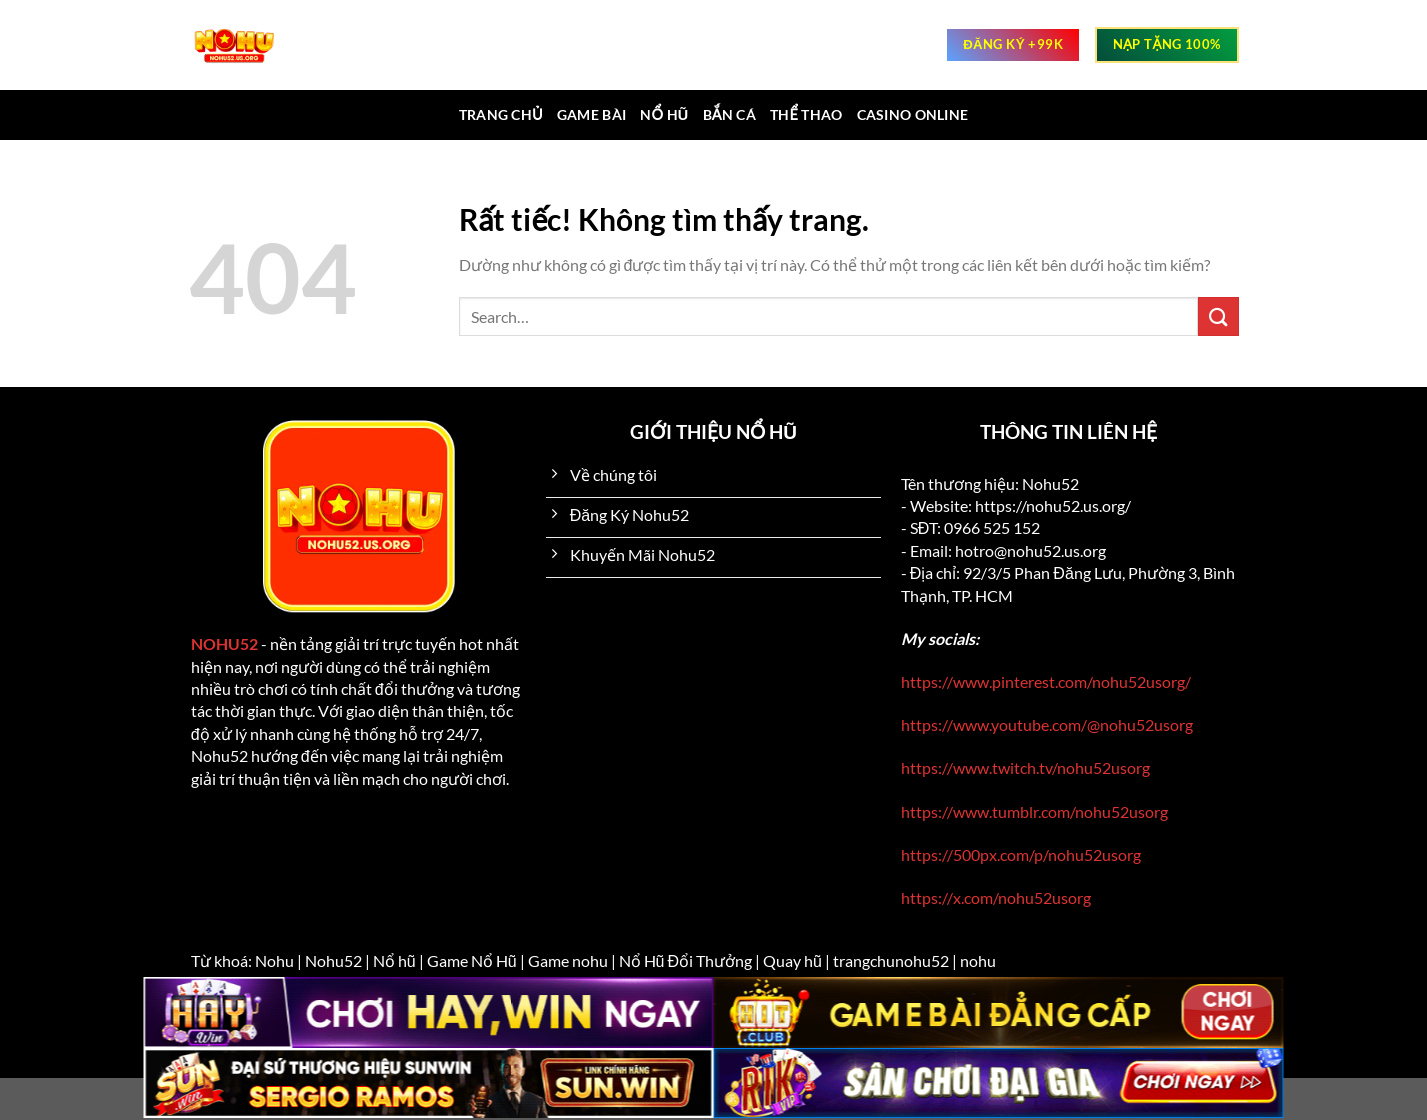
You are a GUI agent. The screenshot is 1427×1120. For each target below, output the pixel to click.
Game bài (591, 114)
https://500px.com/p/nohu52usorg (1021, 854)
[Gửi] (1218, 316)
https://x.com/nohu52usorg (996, 897)
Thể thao (806, 114)
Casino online (913, 114)
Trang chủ (501, 114)
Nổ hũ (664, 114)
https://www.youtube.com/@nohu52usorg (1047, 724)
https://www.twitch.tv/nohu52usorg (1025, 767)
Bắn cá (729, 114)
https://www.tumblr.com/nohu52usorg (1034, 811)
